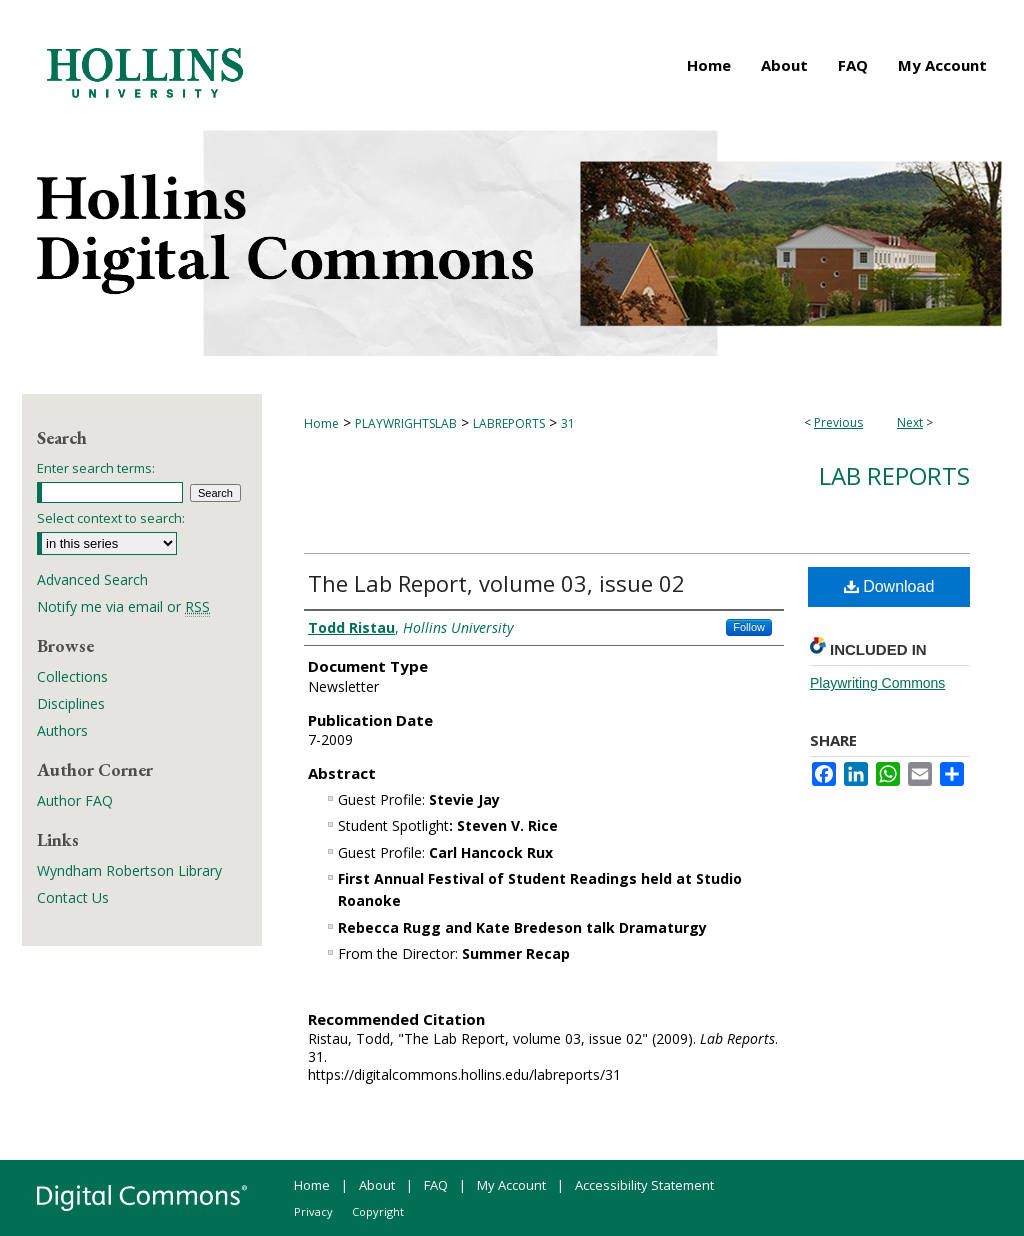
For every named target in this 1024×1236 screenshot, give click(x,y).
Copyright (378, 1211)
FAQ (436, 1185)
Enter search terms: (96, 468)
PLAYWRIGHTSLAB (406, 423)
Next (910, 422)
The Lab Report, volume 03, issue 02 (496, 583)
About (377, 1185)
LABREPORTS (509, 423)
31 (568, 423)
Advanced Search (92, 579)
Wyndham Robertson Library (129, 870)
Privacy (313, 1211)
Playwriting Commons (877, 683)
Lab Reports (894, 475)
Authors (62, 730)
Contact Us (73, 897)
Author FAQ (75, 800)
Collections (72, 676)
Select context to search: (111, 518)
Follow (749, 627)
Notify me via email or (123, 606)
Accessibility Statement (644, 1185)
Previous (838, 422)
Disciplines (71, 703)
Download (889, 586)
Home (321, 423)
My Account (511, 1185)
